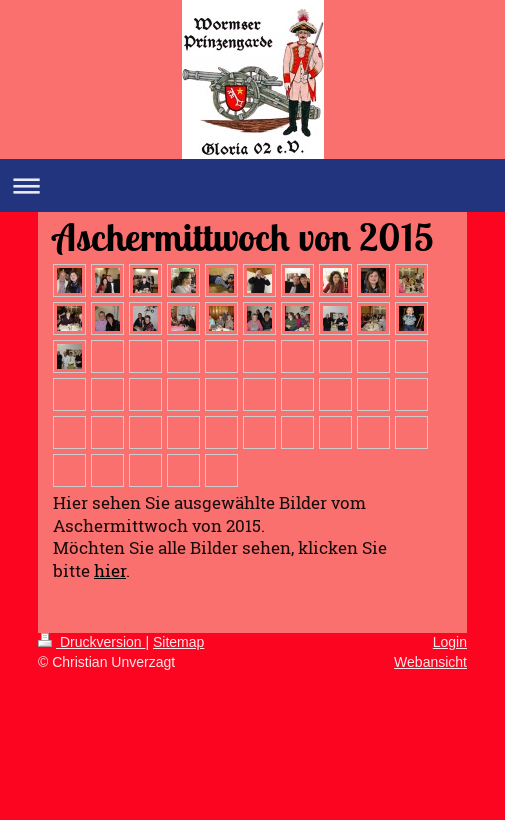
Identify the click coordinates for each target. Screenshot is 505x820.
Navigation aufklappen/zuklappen (252, 185)
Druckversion (91, 642)
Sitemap (178, 642)
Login (450, 642)
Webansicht (430, 662)
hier (110, 570)
